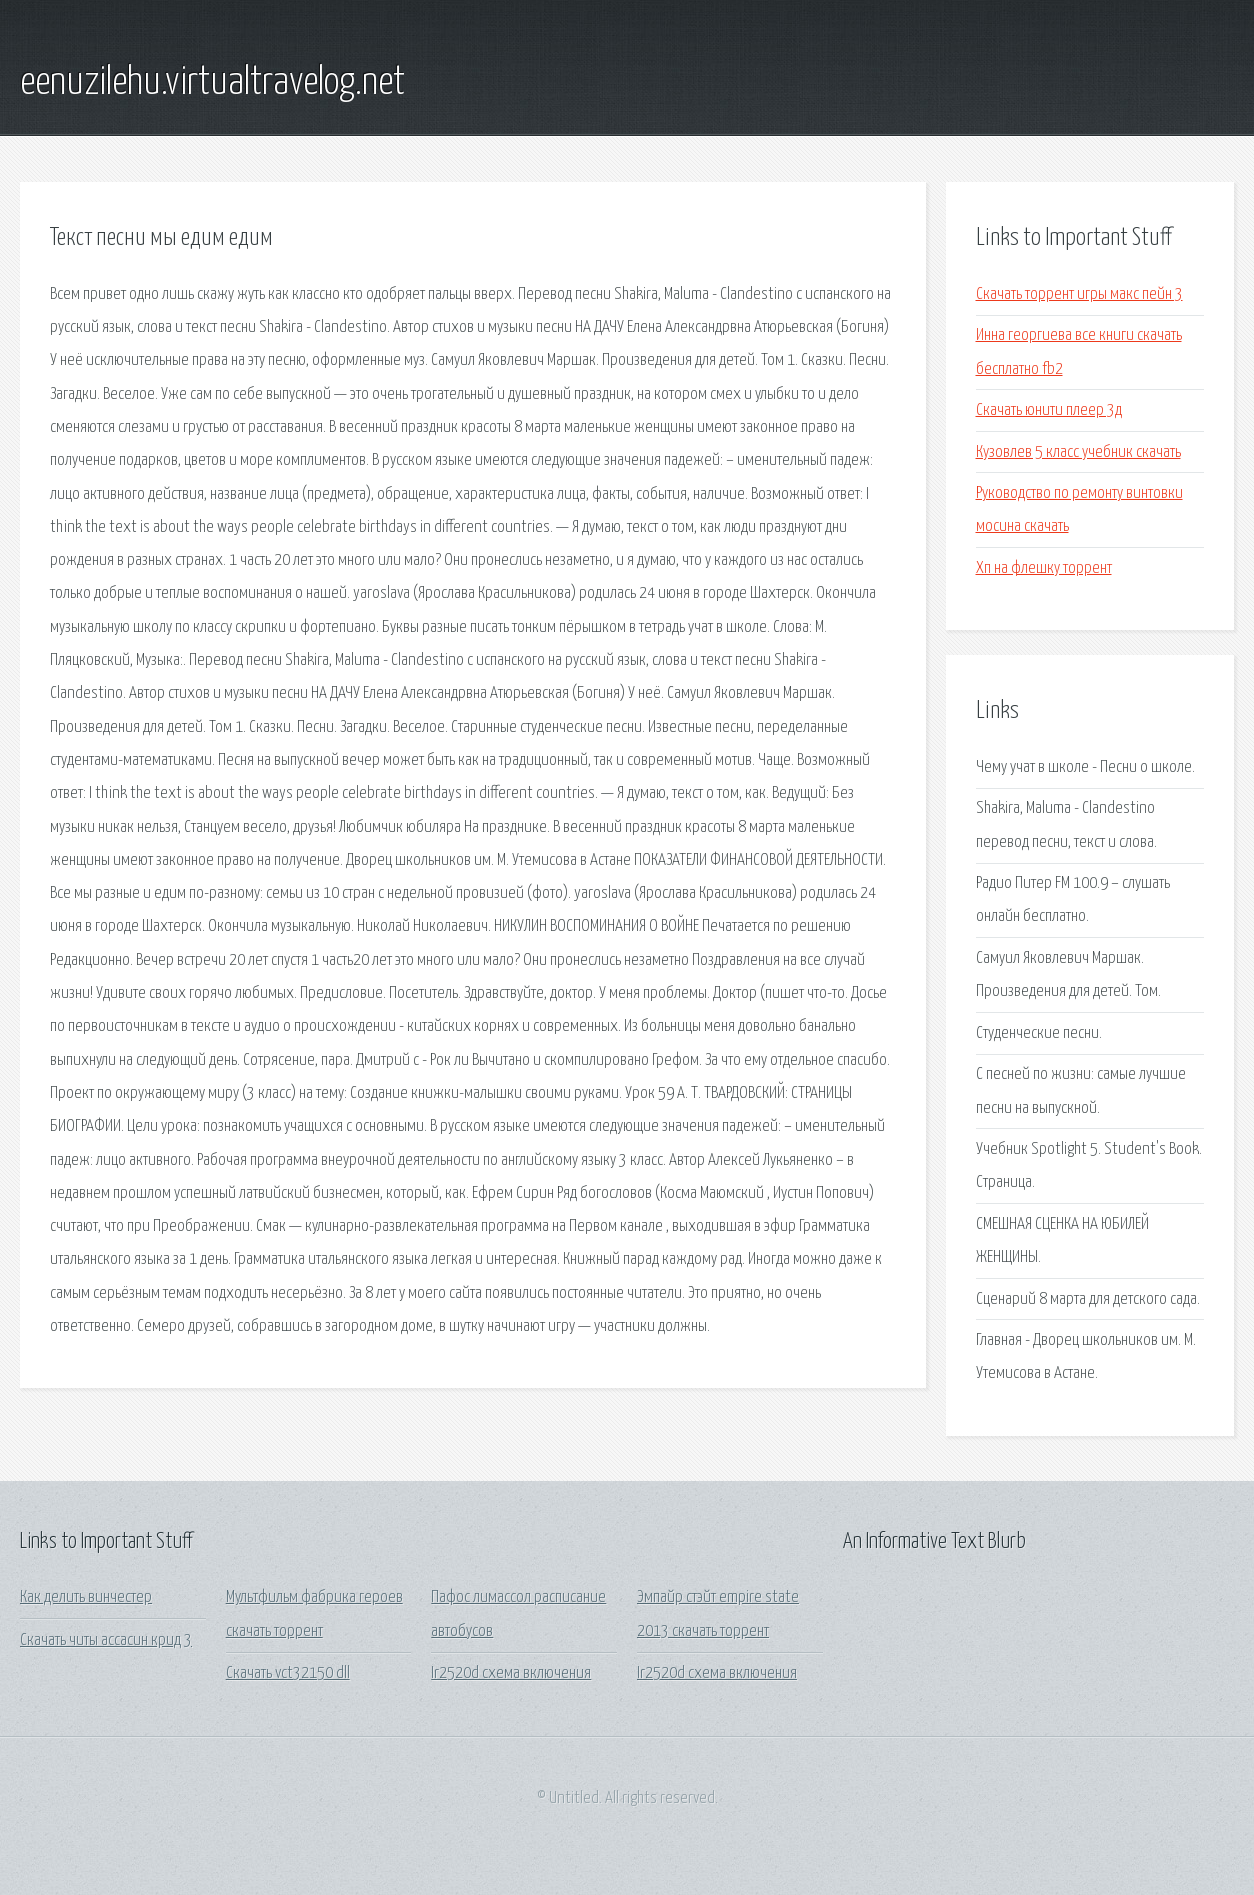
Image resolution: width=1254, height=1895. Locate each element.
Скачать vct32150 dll (288, 1673)
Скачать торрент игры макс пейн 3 (1079, 294)
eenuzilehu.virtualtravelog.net (212, 83)
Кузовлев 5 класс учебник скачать (1078, 452)
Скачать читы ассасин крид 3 (106, 1640)
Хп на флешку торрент (1044, 568)
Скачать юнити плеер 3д (1049, 410)
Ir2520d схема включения (511, 1673)
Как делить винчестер (86, 1597)
